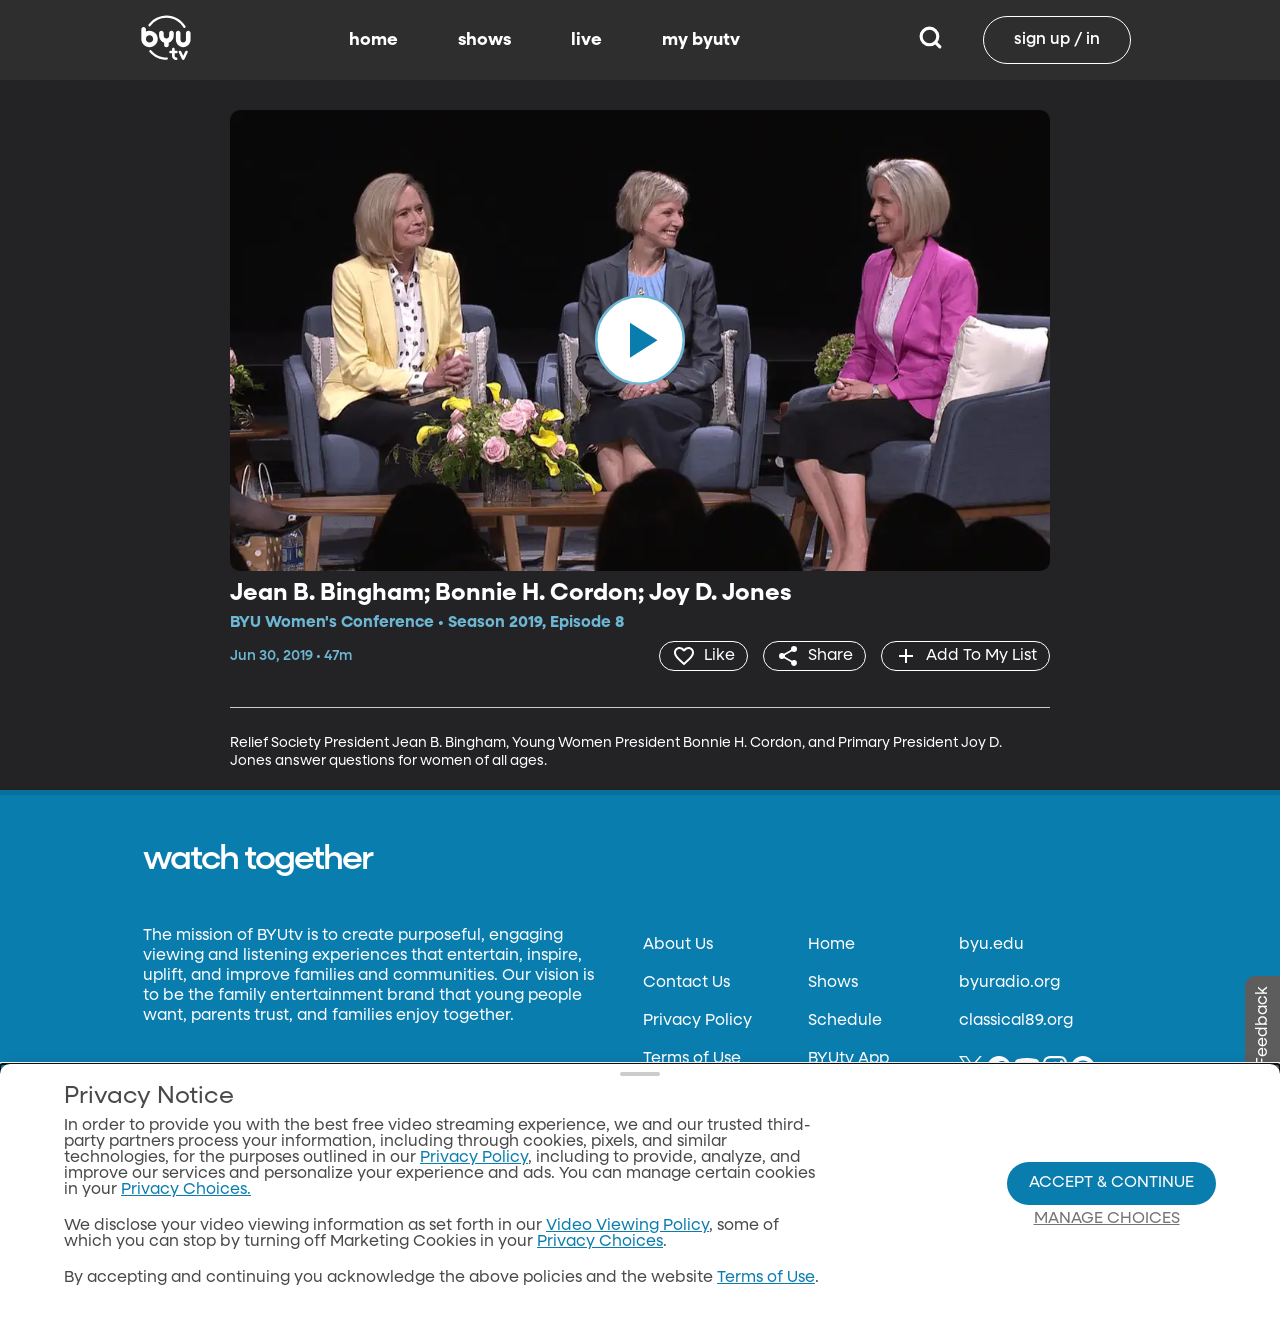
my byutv (701, 40)
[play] (640, 340)
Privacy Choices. (186, 1190)
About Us (678, 945)
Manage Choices (1107, 1219)
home (373, 40)
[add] (965, 656)
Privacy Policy (697, 1021)
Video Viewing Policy (627, 1226)
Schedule (845, 1021)
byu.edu (991, 945)
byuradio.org (1009, 983)
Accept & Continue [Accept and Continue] (1111, 1183)
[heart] (703, 656)
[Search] (930, 40)
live (586, 40)
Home (831, 945)
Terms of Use (692, 1059)
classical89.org (1016, 1021)
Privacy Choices (600, 1242)
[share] (814, 656)
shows (484, 40)
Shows (833, 983)
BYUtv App (848, 1059)
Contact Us (686, 983)
